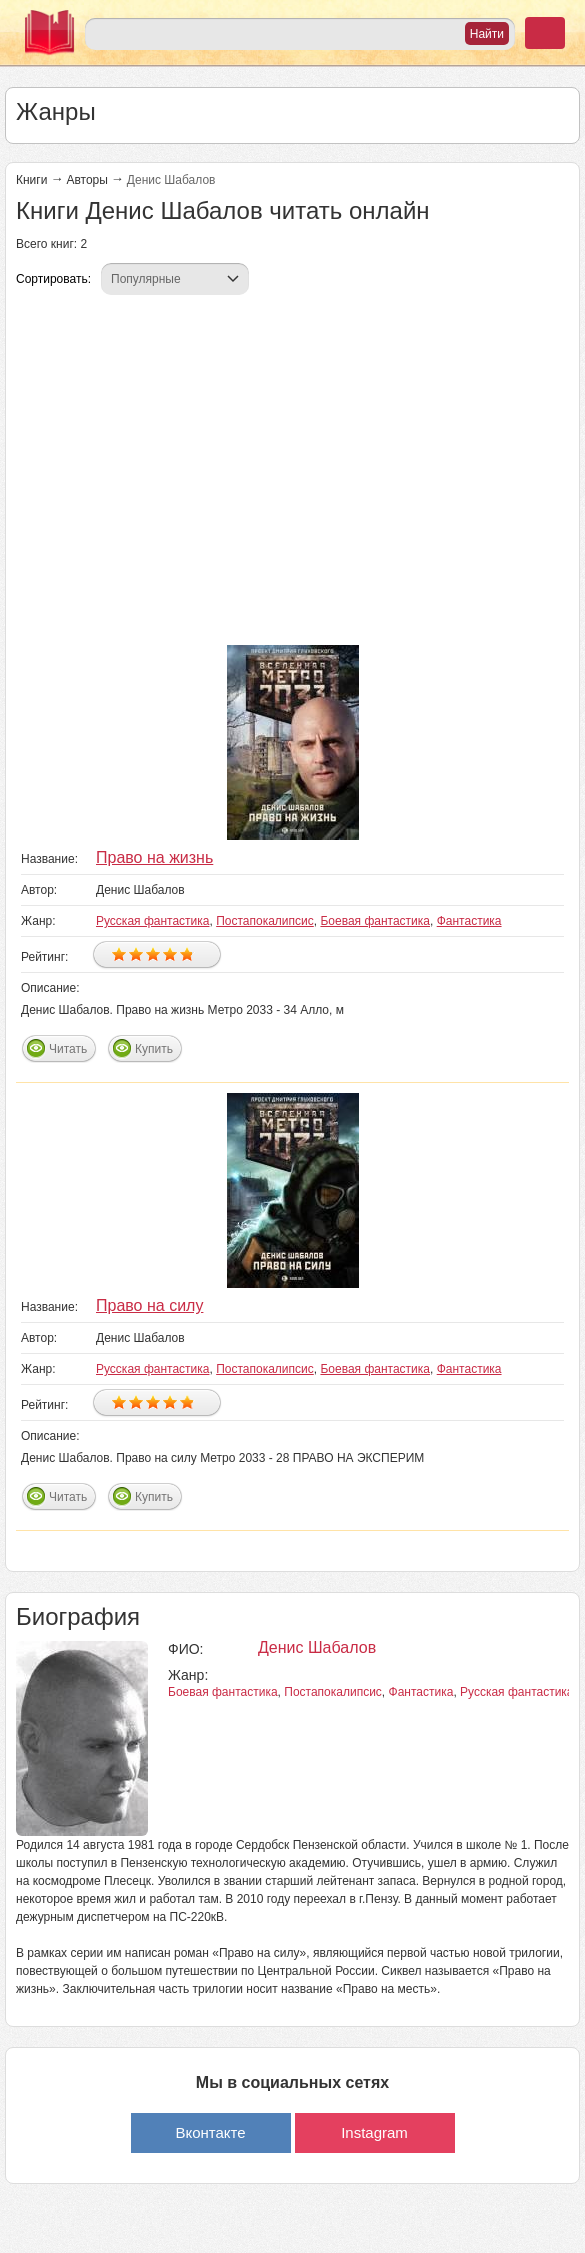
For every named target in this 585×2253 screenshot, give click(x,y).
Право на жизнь (154, 857)
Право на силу (149, 1305)
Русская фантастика (152, 921)
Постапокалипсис (265, 921)
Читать (68, 1049)
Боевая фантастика (375, 921)
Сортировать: (53, 279)
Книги (31, 180)
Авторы (86, 180)
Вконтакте (210, 2132)
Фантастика (469, 921)
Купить (154, 1049)
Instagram (374, 2132)
